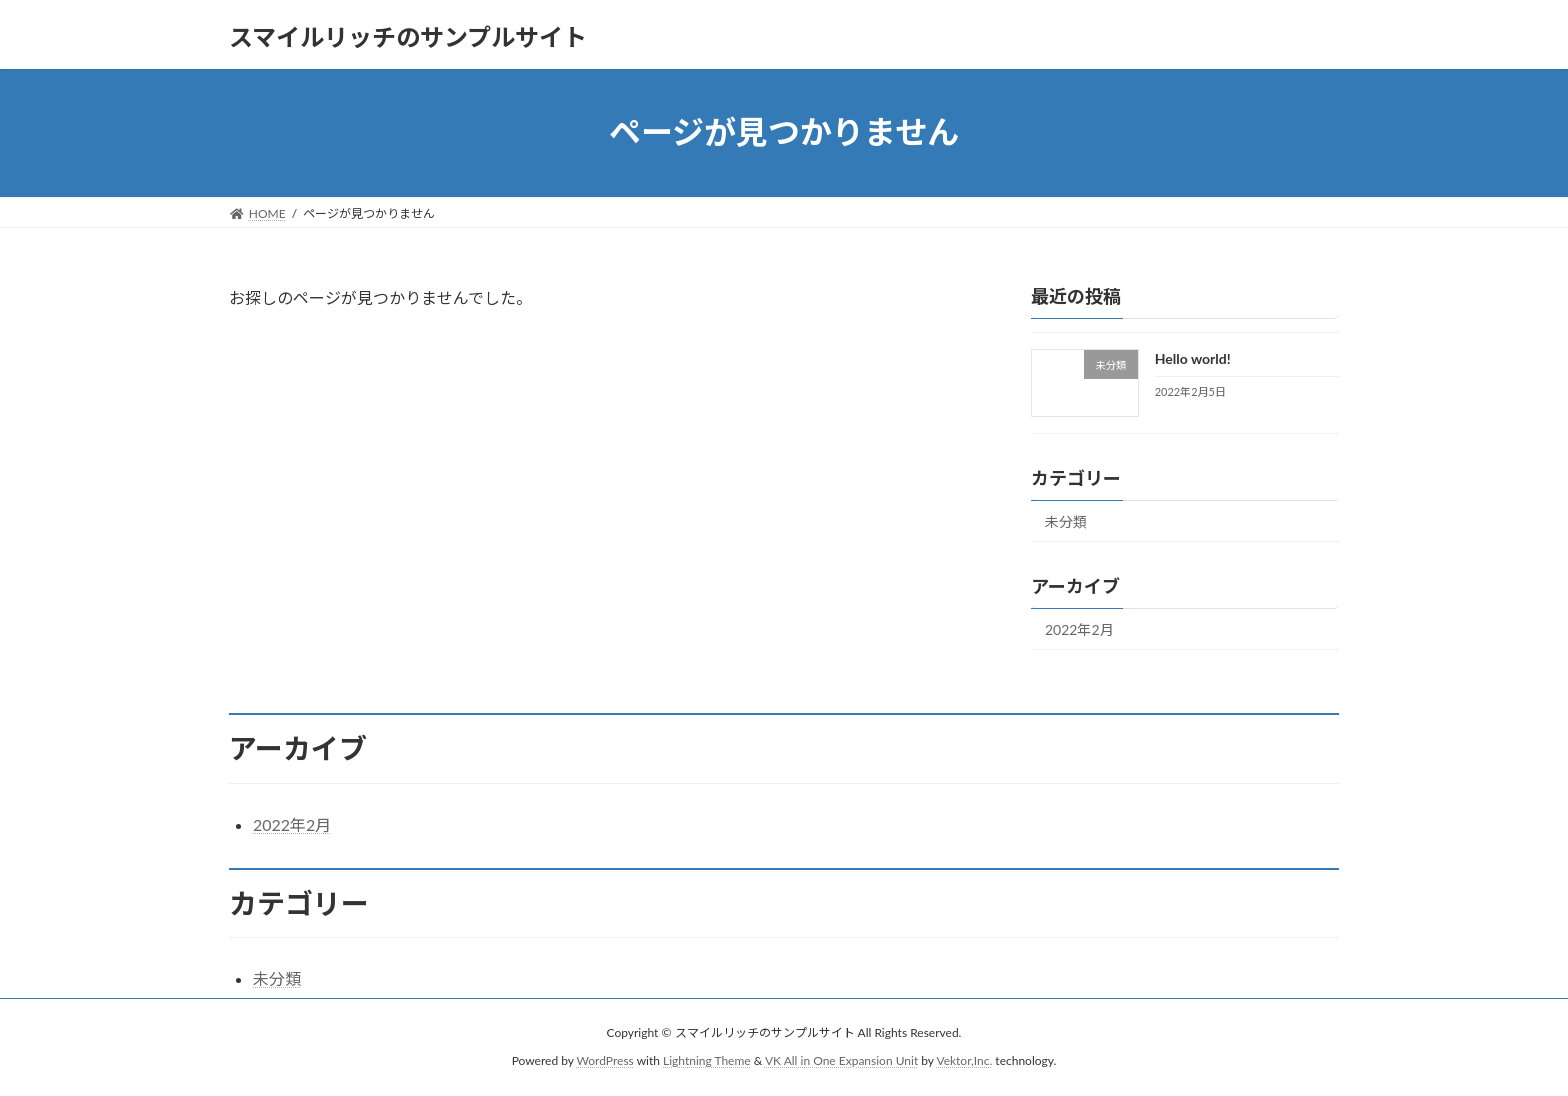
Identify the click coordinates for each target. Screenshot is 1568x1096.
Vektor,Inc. (964, 1060)
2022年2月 (1079, 629)
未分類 (1066, 521)
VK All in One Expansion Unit (841, 1060)
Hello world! (1193, 358)
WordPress (605, 1060)
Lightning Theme (707, 1060)
